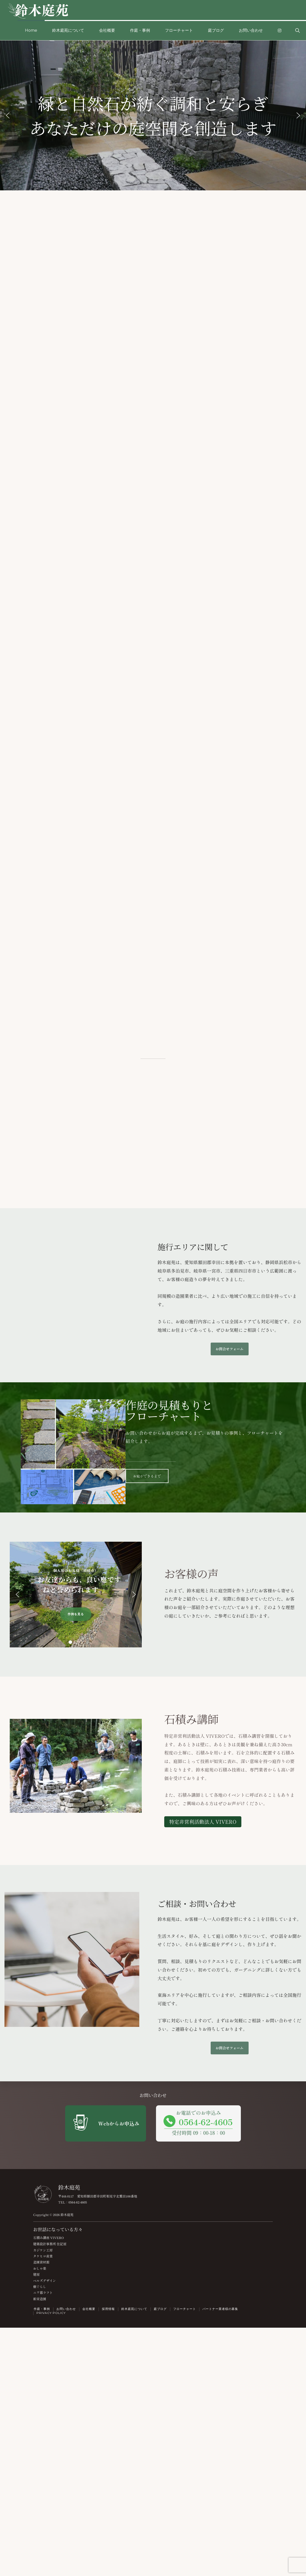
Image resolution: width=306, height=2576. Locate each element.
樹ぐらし (39, 2535)
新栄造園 (39, 2547)
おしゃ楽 (39, 2516)
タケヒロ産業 (43, 2504)
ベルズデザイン (44, 2528)
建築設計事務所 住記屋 (49, 2492)
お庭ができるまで (147, 1724)
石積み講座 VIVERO (48, 2486)
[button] (297, 30)
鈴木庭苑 (67, 2463)
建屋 (36, 2522)
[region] (76, 1842)
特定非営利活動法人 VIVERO (202, 2070)
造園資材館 (41, 2510)
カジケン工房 (43, 2498)
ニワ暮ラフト (43, 2541)
